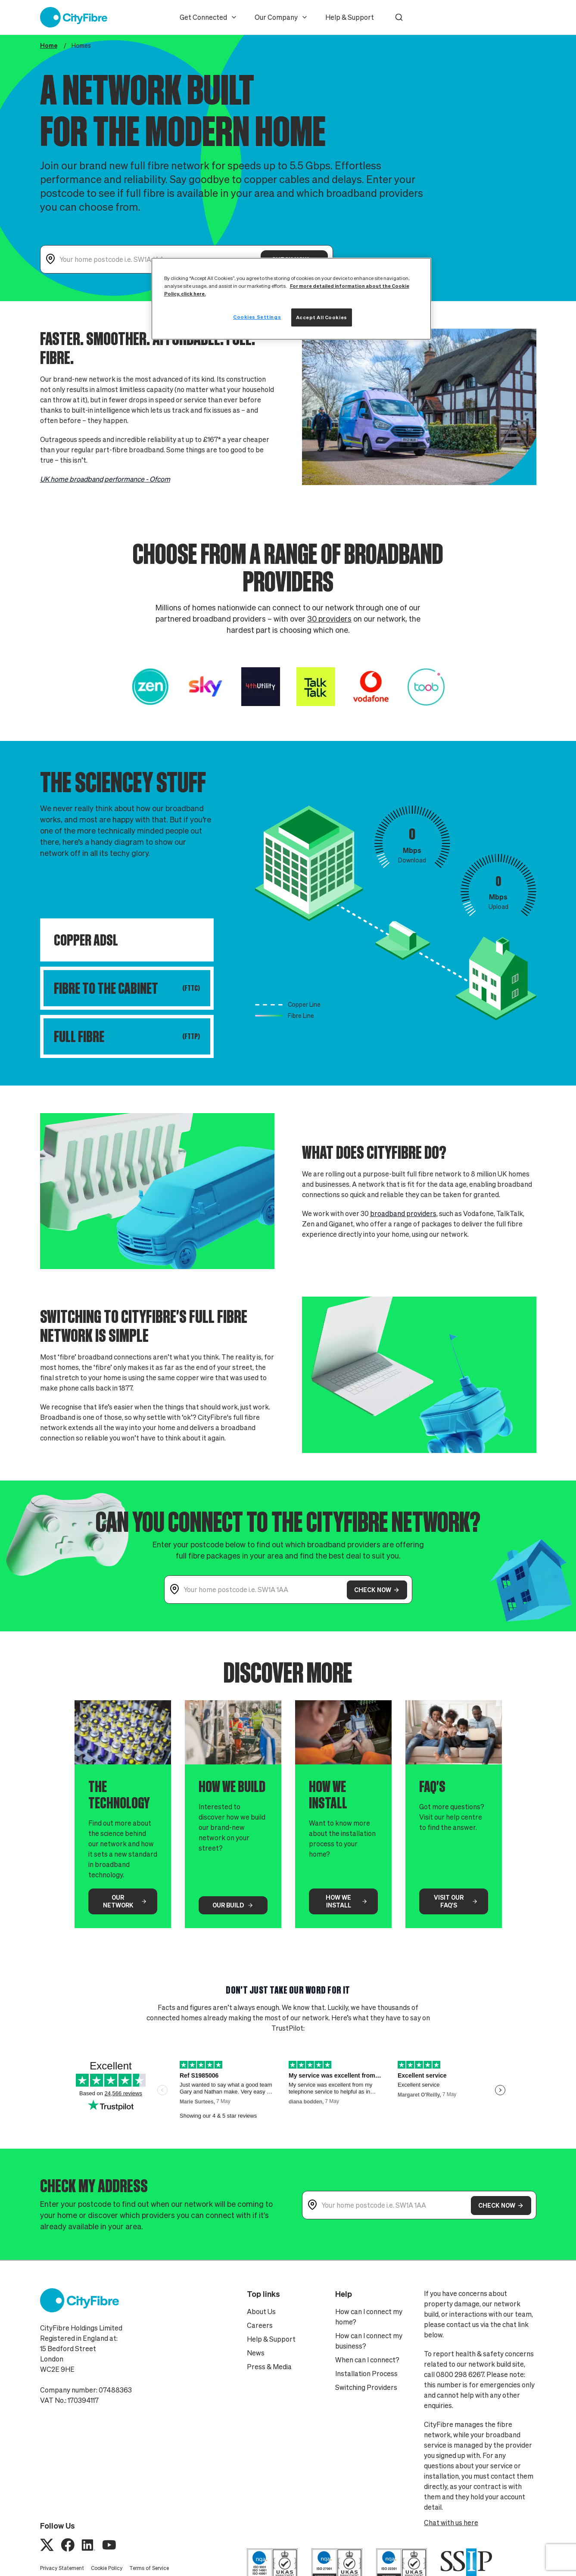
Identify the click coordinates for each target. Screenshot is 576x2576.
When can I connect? (367, 2360)
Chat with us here (451, 2522)
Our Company (281, 17)
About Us (261, 2311)
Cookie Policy (106, 2568)
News (256, 2353)
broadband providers (403, 1220)
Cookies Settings (257, 317)
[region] (291, 299)
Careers (260, 2325)
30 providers (329, 625)
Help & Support (349, 17)
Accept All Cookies (321, 317)
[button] (399, 17)
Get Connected (208, 17)
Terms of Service (149, 2568)
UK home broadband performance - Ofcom (105, 486)
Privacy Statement (62, 2568)
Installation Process (366, 2373)
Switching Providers (366, 2387)
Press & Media (269, 2367)
